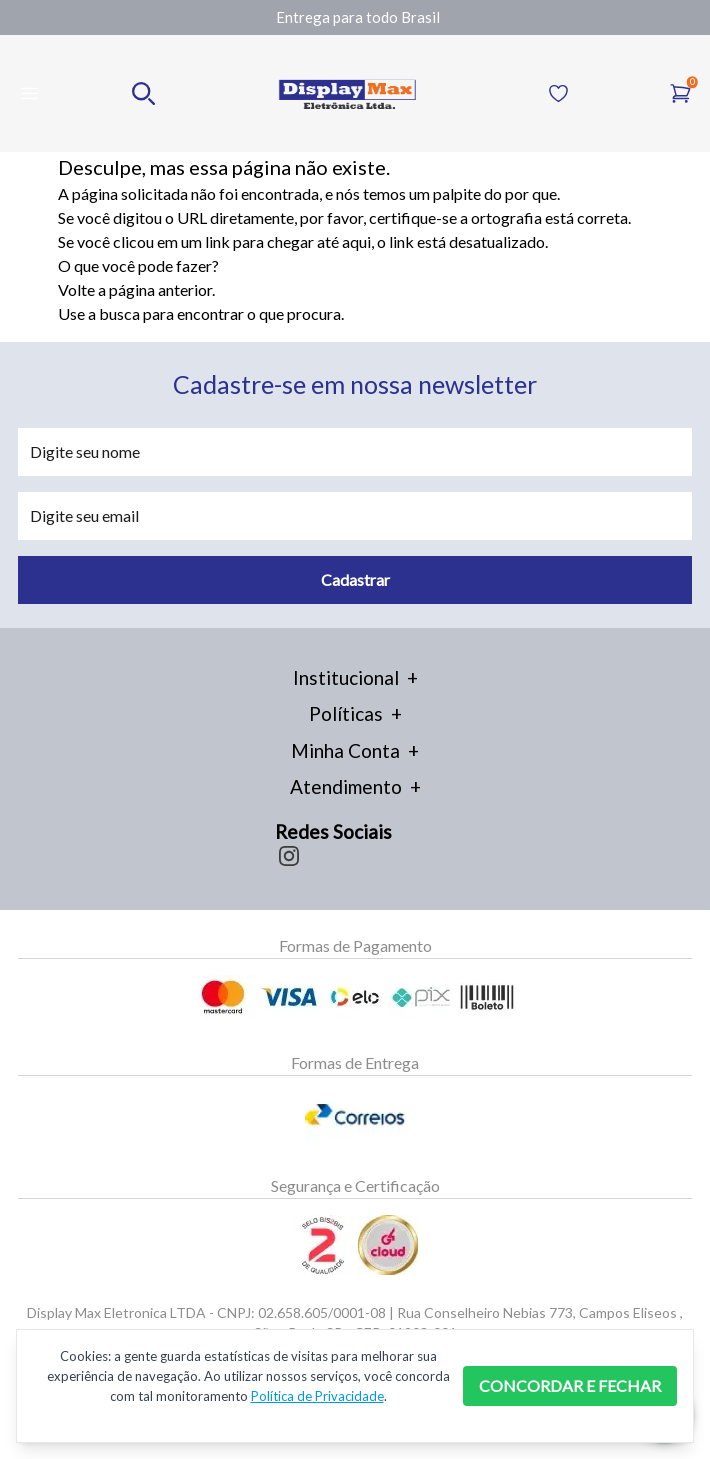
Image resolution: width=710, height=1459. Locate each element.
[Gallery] (358, 17)
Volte (76, 289)
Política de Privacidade (317, 1396)
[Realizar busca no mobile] (143, 93)
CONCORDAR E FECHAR (570, 1385)
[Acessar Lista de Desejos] (558, 93)
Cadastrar (355, 579)
